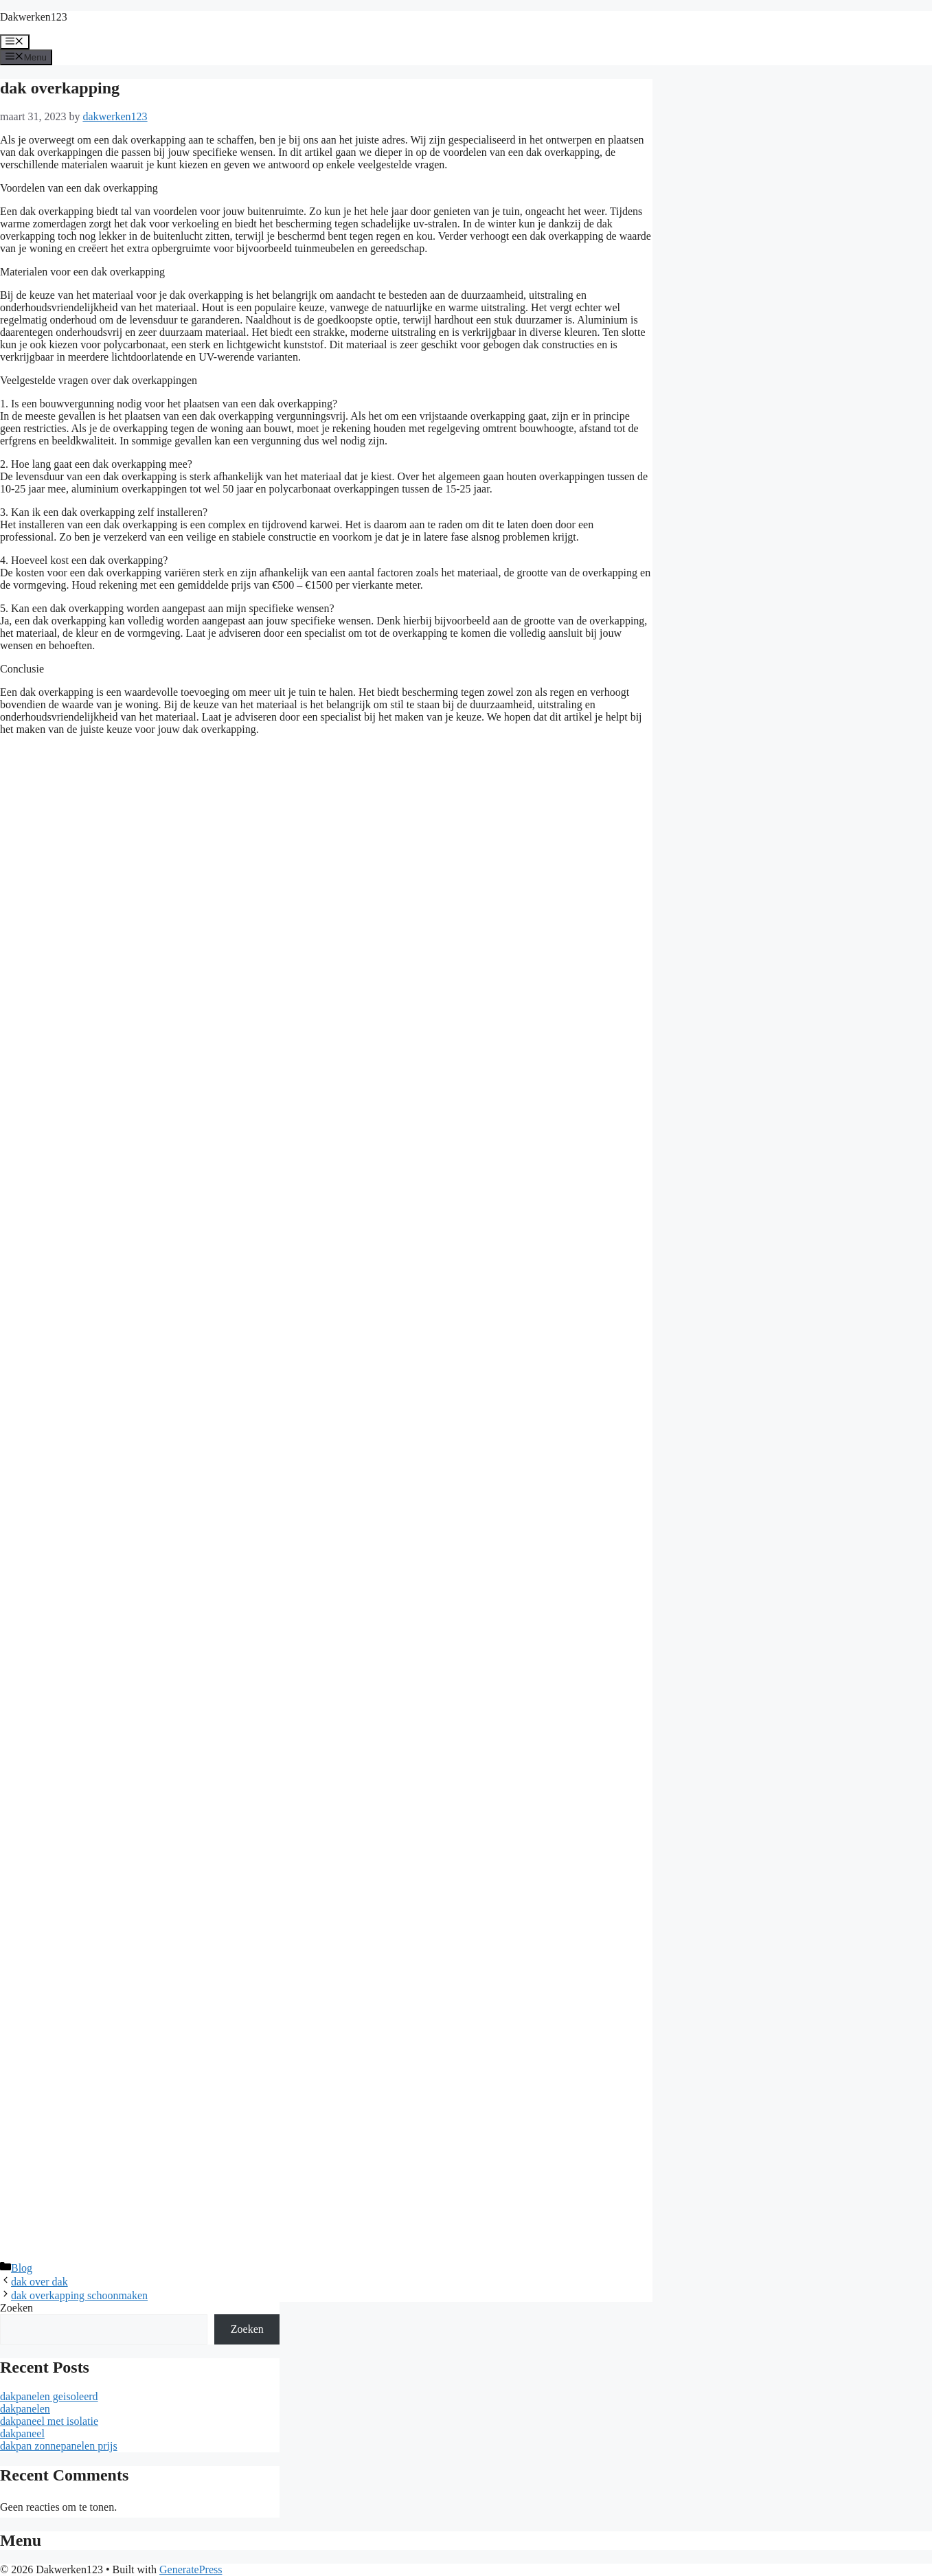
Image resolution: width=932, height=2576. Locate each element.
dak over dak (39, 2281)
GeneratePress (191, 2569)
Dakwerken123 (33, 17)
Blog (21, 2268)
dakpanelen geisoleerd (49, 2396)
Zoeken (16, 2308)
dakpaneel (22, 2433)
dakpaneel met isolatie (49, 2421)
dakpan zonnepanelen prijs (58, 2446)
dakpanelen (25, 2409)
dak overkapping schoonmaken (79, 2295)
